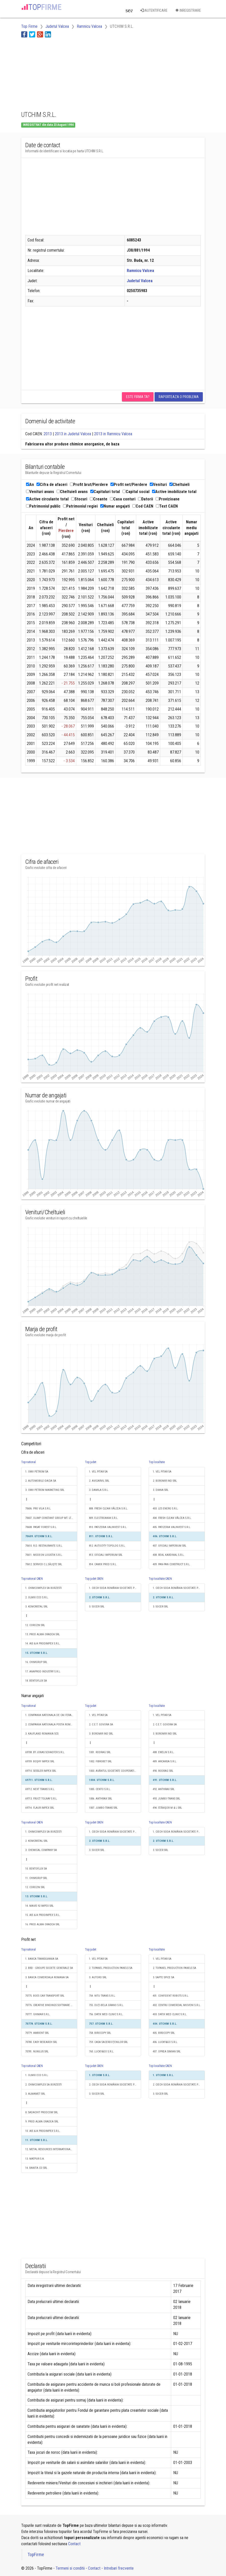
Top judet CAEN (94, 1578)
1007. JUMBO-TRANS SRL (103, 1807)
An (30, 484)
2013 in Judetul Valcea (73, 433)
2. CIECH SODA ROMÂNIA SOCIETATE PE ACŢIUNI (115, 2084)
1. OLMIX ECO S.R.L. (36, 2075)
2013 (48, 433)
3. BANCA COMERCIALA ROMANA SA (47, 1977)
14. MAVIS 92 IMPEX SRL (39, 1905)
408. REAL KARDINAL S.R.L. (168, 1555)
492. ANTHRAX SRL (163, 1789)
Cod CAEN (142, 506)
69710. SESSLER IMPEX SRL (40, 1771)
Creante (98, 499)
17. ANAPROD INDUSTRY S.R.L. (43, 1671)
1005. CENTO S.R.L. (100, 1789)
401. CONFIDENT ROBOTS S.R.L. (171, 1995)
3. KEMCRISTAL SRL (36, 1606)
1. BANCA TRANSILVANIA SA (41, 1958)
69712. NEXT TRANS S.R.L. (40, 1789)
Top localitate (157, 1462)
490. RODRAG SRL (163, 1771)
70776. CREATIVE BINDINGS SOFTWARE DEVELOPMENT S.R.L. (51, 2005)
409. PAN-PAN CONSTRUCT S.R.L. (171, 1564)
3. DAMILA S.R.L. (99, 1490)
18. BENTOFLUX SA (36, 1680)
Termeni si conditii (70, 2568)
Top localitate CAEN (160, 1578)
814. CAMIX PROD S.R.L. (103, 1564)
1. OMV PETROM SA (36, 1471)
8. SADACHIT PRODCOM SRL (41, 2112)
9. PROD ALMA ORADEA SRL (41, 2121)
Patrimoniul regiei (80, 506)
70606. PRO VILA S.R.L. (38, 1508)
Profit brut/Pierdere (89, 484)
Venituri (158, 484)
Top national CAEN (32, 1578)
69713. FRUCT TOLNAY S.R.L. (41, 1798)
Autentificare (154, 10)
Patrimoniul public (43, 506)
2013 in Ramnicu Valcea (113, 433)
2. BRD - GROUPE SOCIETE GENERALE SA (49, 1968)
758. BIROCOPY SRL (100, 2033)
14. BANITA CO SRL (36, 2168)
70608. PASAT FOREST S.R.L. (41, 1527)
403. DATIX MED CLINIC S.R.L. (170, 2014)
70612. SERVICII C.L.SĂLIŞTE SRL (43, 1564)
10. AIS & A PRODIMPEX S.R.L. (42, 2131)
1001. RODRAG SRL (100, 1752)
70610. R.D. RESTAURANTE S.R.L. (44, 1545)
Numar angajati (115, 506)
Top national (28, 1462)
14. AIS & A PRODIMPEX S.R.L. (42, 1643)
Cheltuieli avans (72, 491)
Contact (74, 2543)
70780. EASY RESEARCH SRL (41, 2042)
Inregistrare (188, 10)
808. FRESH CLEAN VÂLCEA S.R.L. (108, 1508)
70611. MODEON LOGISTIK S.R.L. (43, 1555)
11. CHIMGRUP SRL (36, 1878)
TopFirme (36, 2554)
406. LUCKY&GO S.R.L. (165, 2042)
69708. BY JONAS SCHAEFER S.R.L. (45, 1752)
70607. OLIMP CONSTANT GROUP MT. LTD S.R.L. (51, 1518)
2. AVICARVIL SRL (99, 1480)
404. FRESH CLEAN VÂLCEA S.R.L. (172, 1518)
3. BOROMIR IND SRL (101, 1733)
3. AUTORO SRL (98, 1977)
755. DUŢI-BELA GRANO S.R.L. (106, 2005)
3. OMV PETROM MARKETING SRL (44, 1490)
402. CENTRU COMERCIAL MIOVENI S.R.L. (177, 2005)
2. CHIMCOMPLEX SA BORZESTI (43, 2084)
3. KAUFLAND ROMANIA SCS (41, 1733)
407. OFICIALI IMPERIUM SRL (169, 1545)
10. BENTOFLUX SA (36, 1868)
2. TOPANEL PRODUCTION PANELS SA (110, 1968)
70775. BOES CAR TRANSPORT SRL (44, 1995)
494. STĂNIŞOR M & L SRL (167, 1807)
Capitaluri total (105, 491)
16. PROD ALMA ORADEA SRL (42, 1924)
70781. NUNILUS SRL (36, 2051)
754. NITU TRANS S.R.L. (102, 1995)
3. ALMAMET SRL (35, 2093)
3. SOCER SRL (96, 1606)
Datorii (145, 499)
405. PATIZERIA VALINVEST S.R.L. (172, 1527)
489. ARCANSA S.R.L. (165, 1761)
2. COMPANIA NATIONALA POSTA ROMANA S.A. (51, 1724)
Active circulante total (47, 499)
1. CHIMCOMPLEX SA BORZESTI (43, 1588)
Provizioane (168, 499)
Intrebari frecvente (119, 2568)
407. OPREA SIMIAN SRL (167, 2051)
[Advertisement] (62, 73)
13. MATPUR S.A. (35, 2158)
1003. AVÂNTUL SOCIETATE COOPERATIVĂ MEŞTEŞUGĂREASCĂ (115, 1771)
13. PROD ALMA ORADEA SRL (42, 1634)
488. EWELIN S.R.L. (163, 1752)
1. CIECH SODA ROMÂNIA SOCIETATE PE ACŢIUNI (115, 1588)
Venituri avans (40, 491)
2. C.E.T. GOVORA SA (101, 1724)
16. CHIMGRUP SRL (36, 1662)
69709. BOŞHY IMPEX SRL (39, 1761)
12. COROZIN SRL (35, 1625)
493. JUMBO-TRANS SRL (166, 1798)
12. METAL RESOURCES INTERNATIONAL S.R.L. (51, 2149)
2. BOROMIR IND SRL (165, 1480)
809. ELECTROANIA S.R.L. (103, 1518)
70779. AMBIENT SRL (37, 2033)
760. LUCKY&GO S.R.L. (101, 2051)
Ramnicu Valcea (140, 270)
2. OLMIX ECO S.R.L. (36, 1597)
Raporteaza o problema (179, 397)
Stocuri (79, 499)
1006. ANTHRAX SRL (100, 1798)
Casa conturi (122, 499)
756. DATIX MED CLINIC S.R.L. (106, 2014)
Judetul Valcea (140, 280)
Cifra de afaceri (51, 484)
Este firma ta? (137, 397)
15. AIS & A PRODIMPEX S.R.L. (42, 1915)
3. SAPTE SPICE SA (163, 1977)
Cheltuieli (179, 484)
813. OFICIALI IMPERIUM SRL (105, 1555)
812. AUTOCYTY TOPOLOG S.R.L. (107, 1545)
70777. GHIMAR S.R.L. (37, 2014)
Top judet (90, 1462)
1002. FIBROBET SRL (100, 1761)
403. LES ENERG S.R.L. (165, 1508)
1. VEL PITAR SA (98, 1471)
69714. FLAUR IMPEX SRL (39, 1807)
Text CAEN (167, 506)
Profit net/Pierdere (128, 484)
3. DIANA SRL (160, 1490)
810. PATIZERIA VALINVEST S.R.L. (108, 1527)
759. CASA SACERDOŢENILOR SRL (108, 2042)
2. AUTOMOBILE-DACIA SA (40, 1480)
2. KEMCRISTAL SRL (36, 1841)
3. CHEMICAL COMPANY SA (41, 1850)
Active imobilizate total (174, 491)
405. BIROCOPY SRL (164, 2033)
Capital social (135, 491)
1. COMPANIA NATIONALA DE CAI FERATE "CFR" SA (51, 1715)
